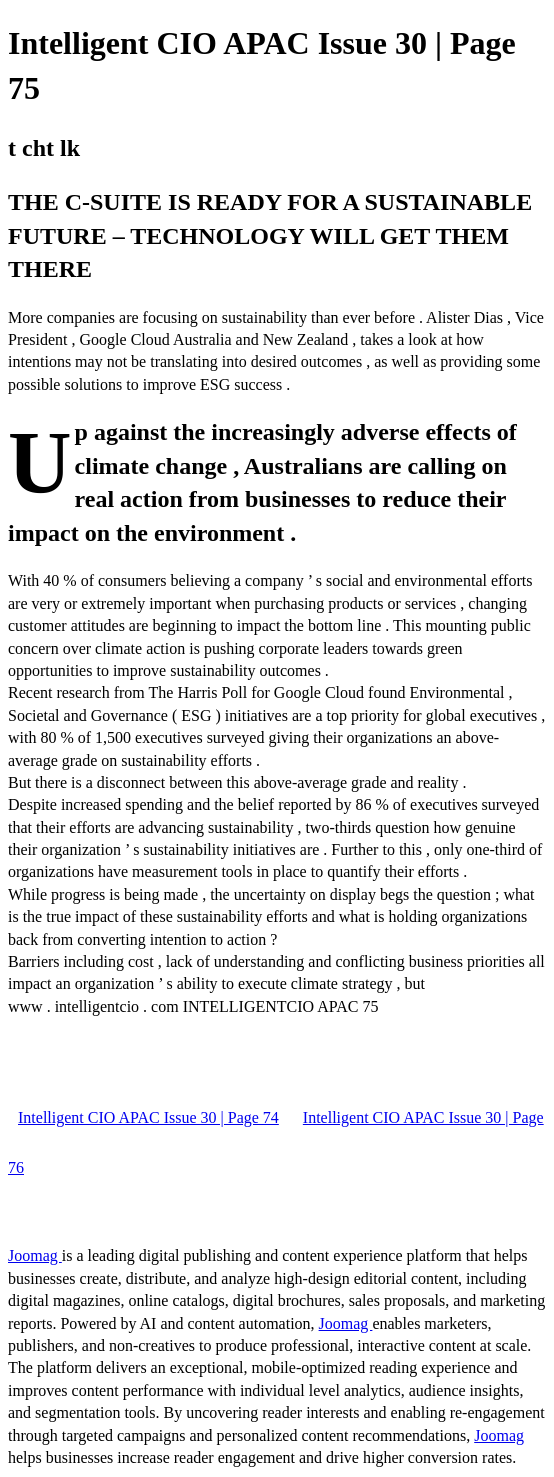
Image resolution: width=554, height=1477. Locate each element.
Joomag (35, 1255)
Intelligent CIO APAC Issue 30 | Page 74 (148, 1117)
